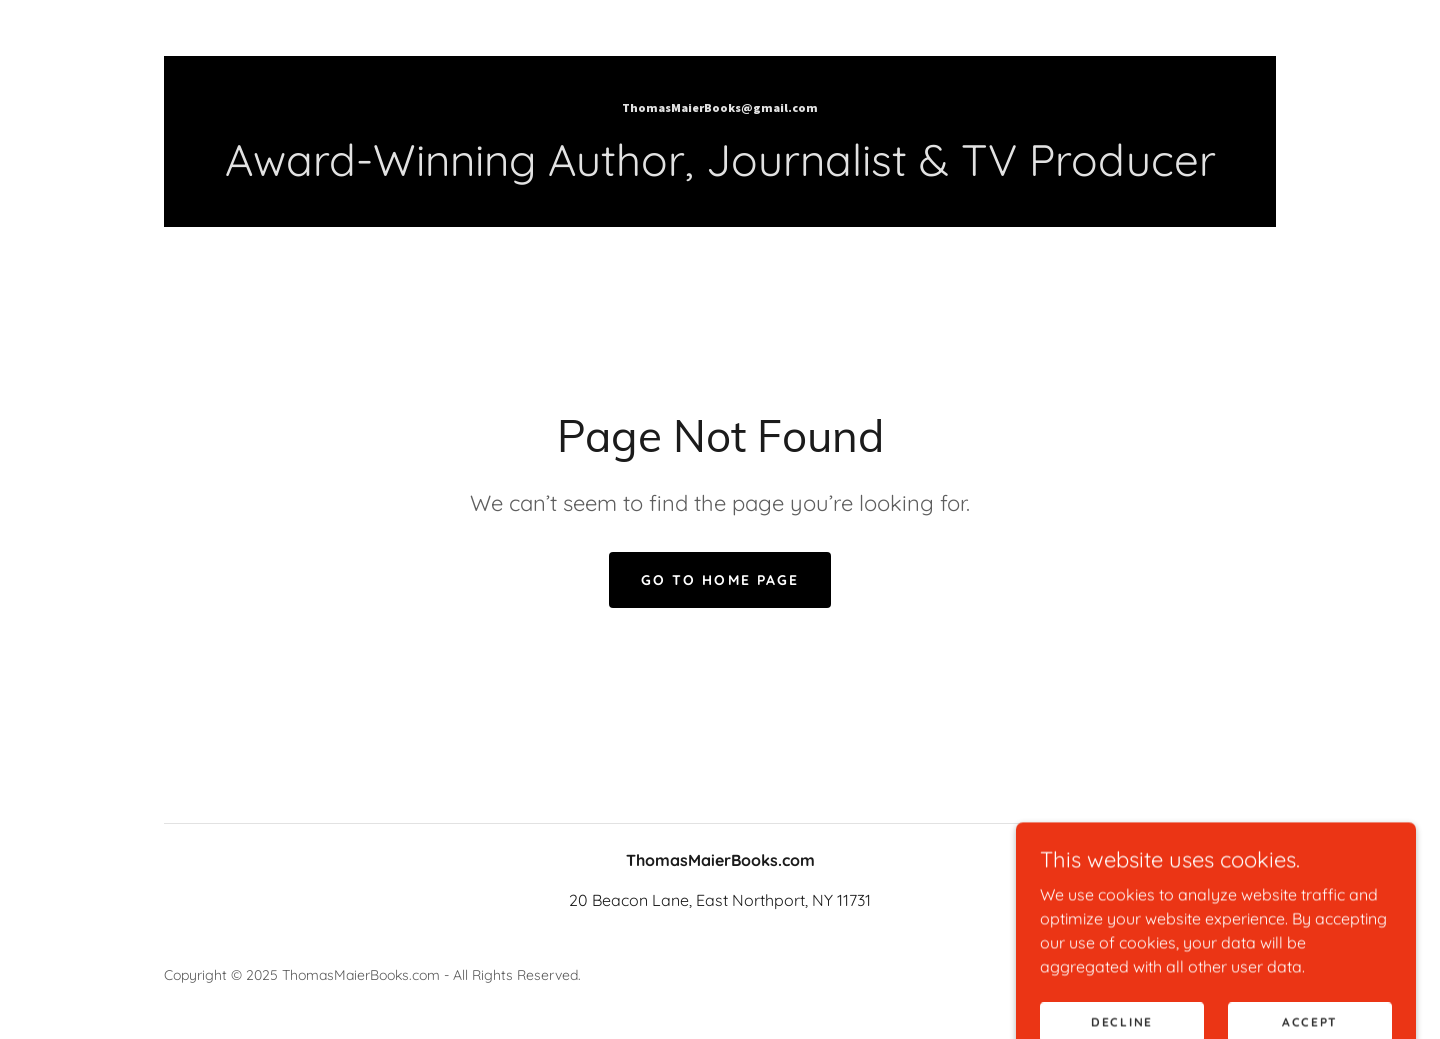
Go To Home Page (719, 580)
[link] (720, 106)
